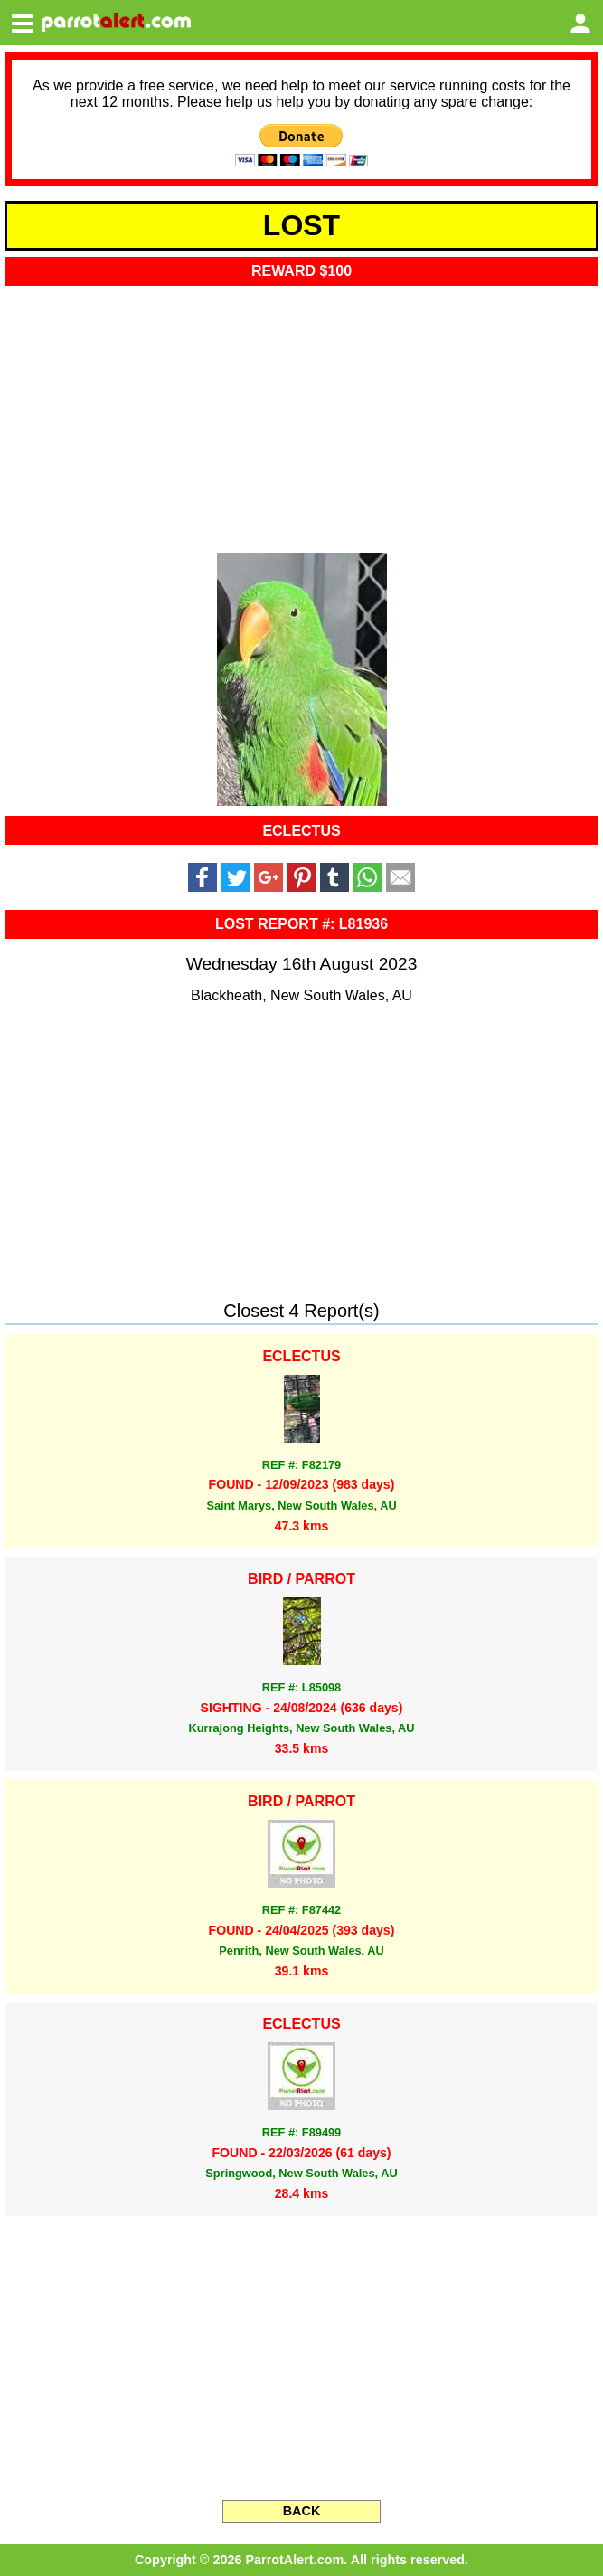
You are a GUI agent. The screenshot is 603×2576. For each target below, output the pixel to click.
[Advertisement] (301, 413)
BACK (302, 2511)
